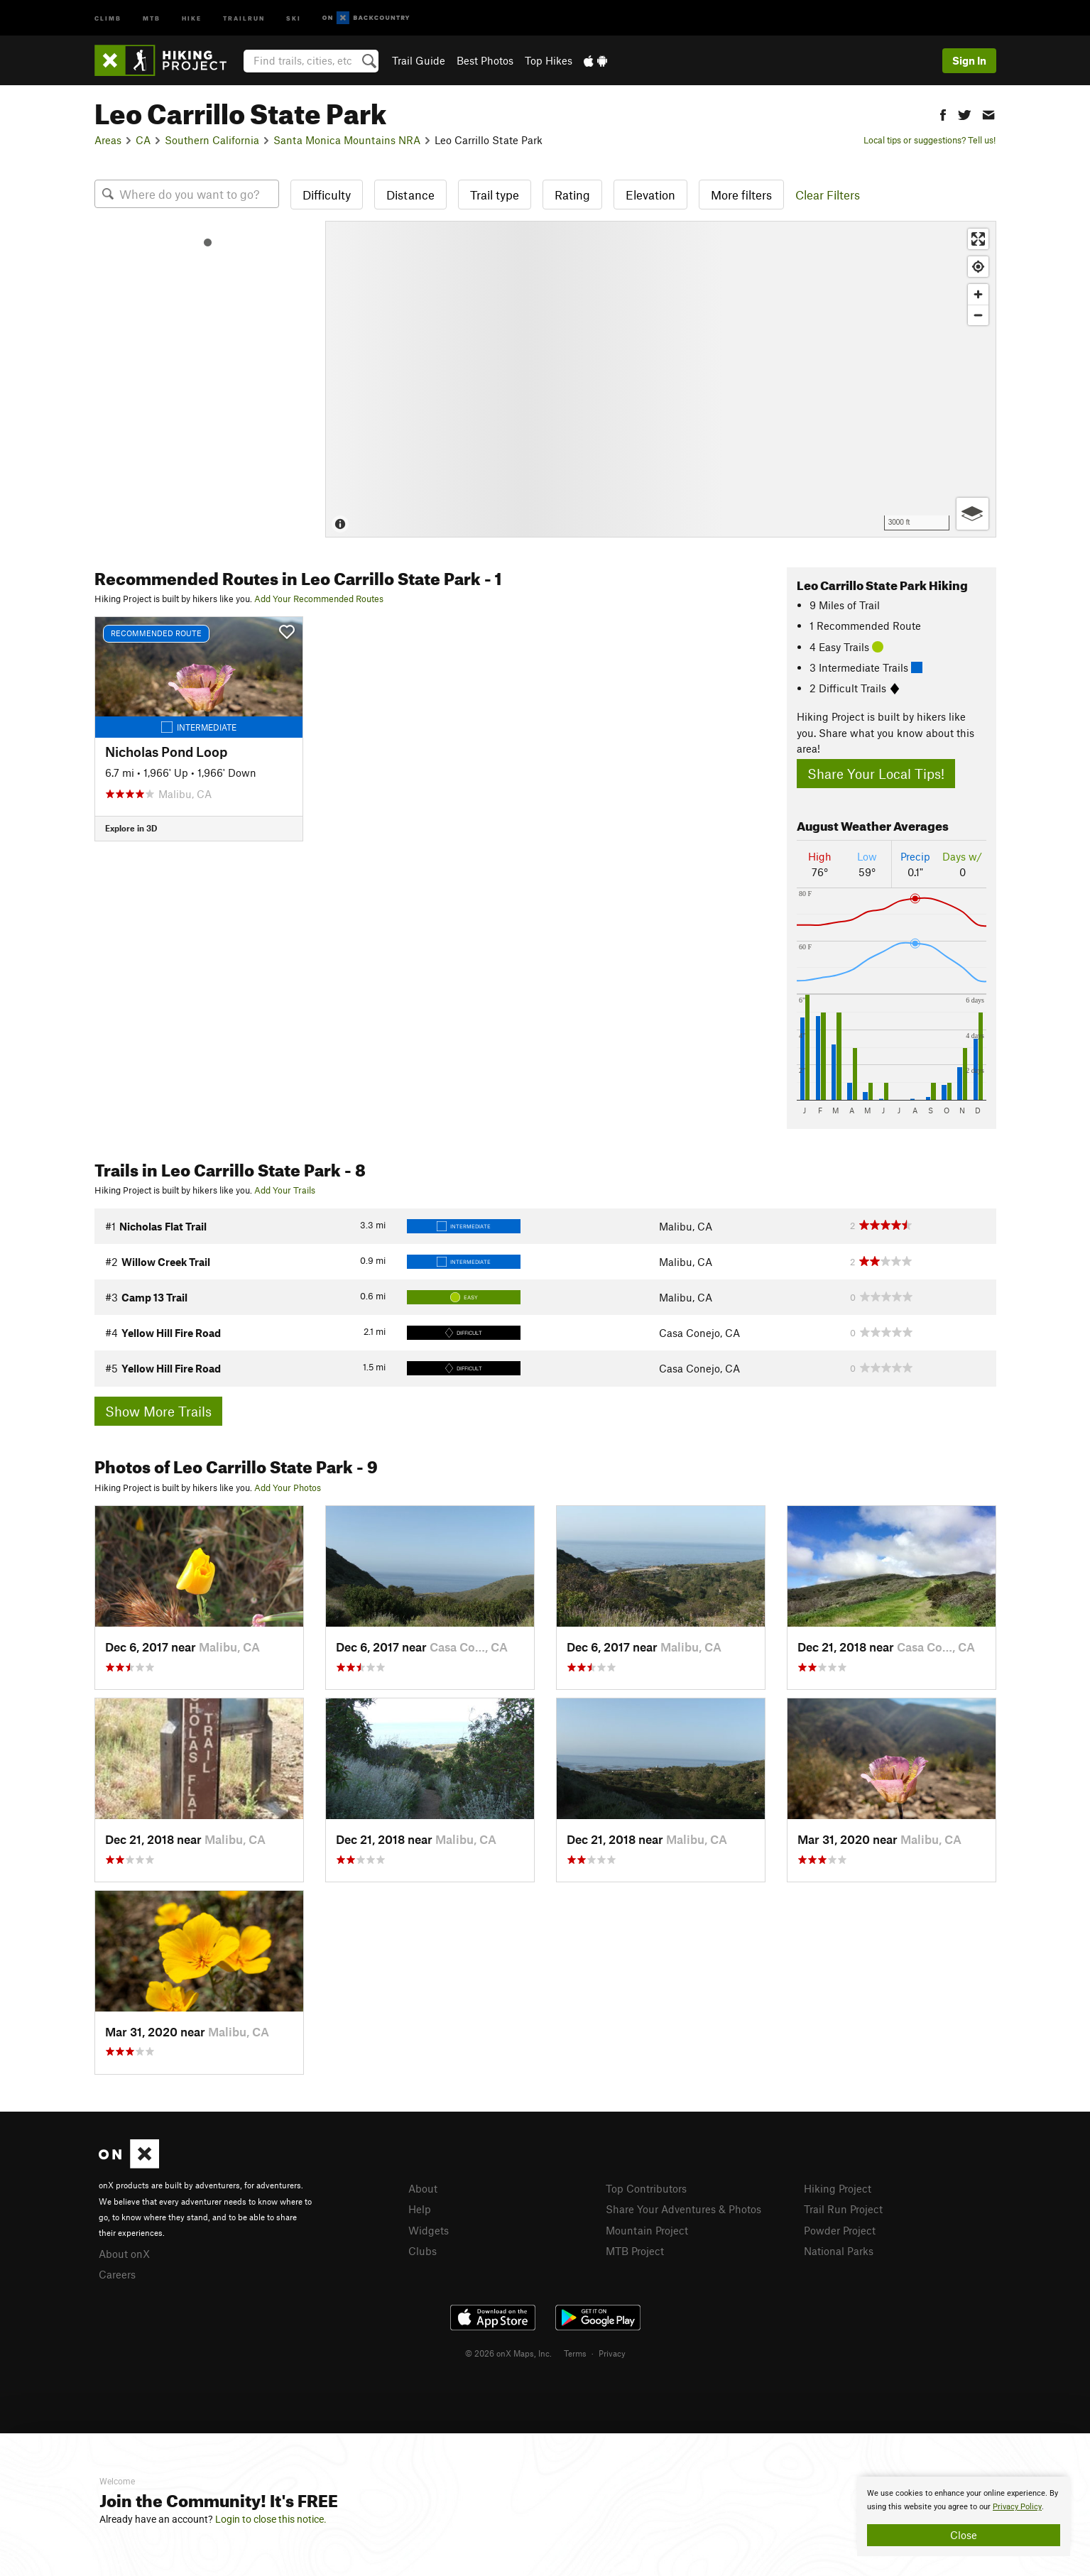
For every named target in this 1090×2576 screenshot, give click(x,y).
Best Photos (485, 60)
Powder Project (840, 2230)
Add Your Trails (284, 1190)
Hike (192, 17)
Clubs (422, 2250)
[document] (963, 2516)
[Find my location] (978, 266)
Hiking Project (837, 2188)
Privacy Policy (1017, 2506)
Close (963, 2534)
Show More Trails (158, 1411)
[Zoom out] (978, 315)
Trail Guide (418, 60)
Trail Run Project (843, 2209)
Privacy (612, 2353)
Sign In (969, 60)
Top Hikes (548, 60)
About (422, 2188)
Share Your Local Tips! (875, 773)
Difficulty (327, 194)
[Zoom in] (978, 294)
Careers (117, 2274)
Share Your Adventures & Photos (683, 2209)
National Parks (838, 2250)
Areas (107, 139)
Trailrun (244, 17)
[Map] (661, 379)
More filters (741, 194)
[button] (943, 113)
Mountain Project (647, 2230)
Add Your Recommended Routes (318, 598)
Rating (572, 194)
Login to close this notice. (271, 2519)
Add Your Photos (287, 1487)
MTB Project (635, 2250)
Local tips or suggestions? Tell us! (929, 140)
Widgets (428, 2230)
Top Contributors (646, 2188)
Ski (293, 17)
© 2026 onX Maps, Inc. (508, 2353)
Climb (107, 17)
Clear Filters (827, 194)
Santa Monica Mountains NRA (346, 139)
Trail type (494, 194)
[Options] (972, 514)
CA (143, 139)
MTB (151, 17)
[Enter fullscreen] (978, 239)
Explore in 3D (131, 828)
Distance (410, 194)
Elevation (650, 194)
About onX (124, 2253)
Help (419, 2209)
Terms (575, 2353)
